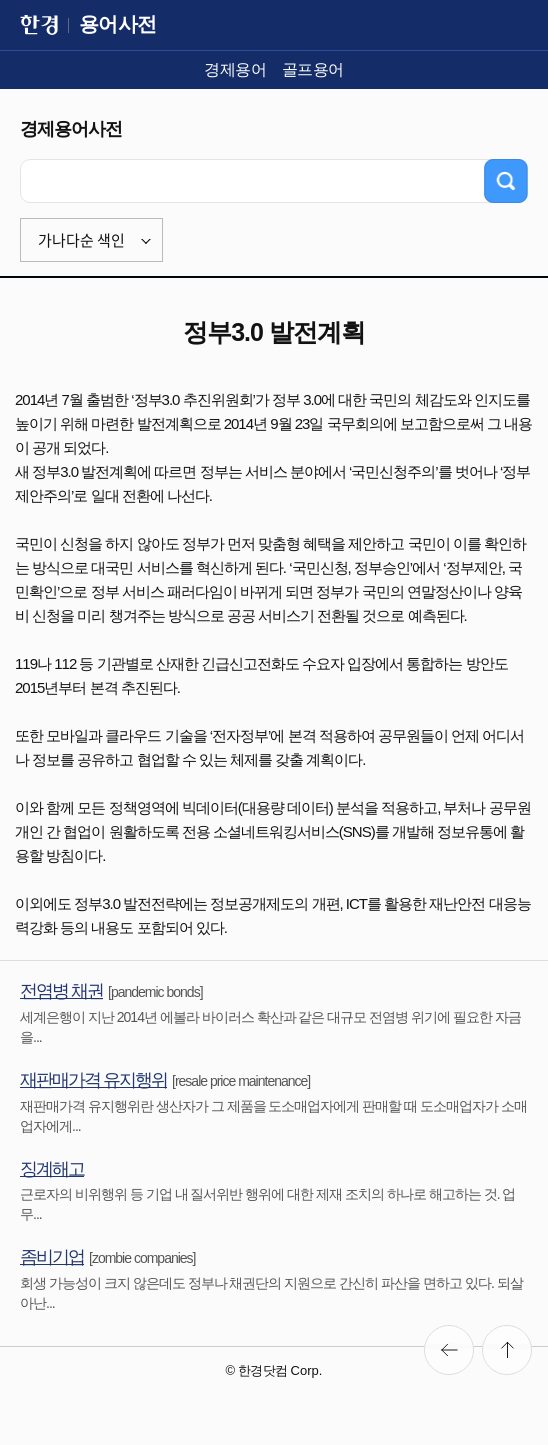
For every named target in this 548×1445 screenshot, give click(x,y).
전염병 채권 (61, 991)
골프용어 (313, 69)
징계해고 (52, 1169)
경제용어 (235, 69)
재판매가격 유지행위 (93, 1080)
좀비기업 (52, 1257)
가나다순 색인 (81, 240)
